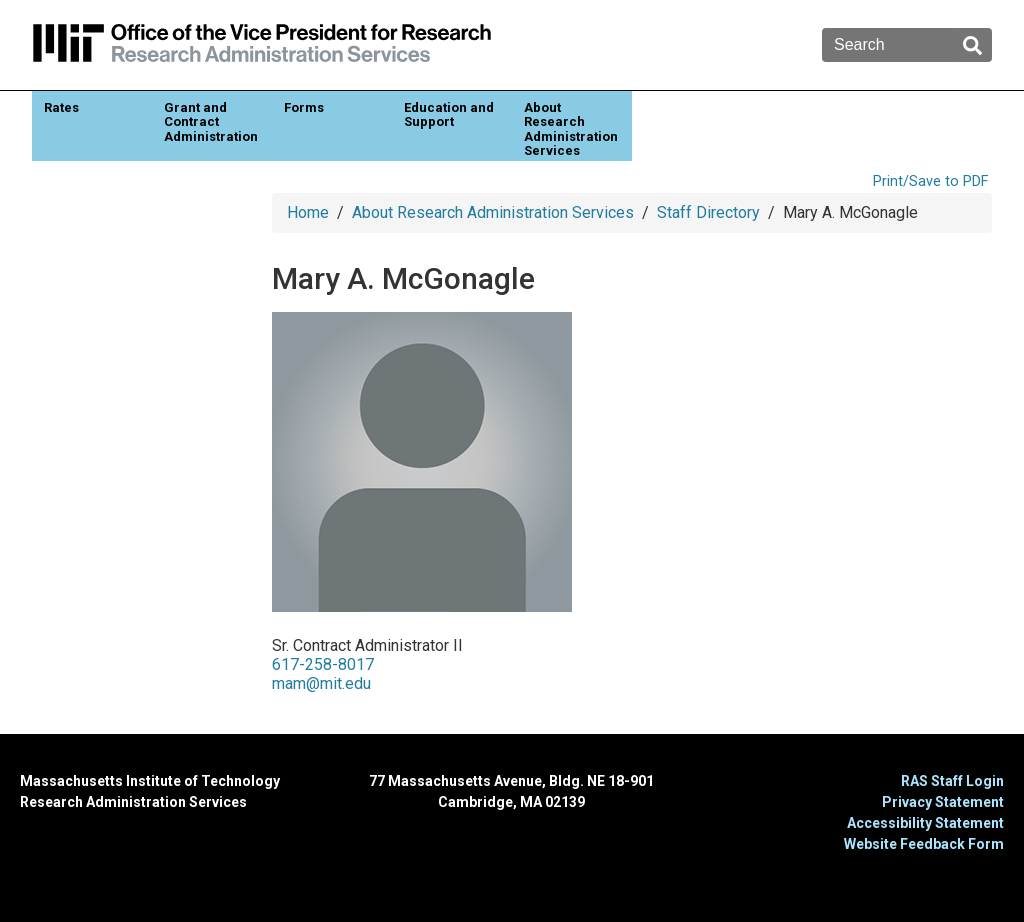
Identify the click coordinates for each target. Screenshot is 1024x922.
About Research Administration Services (571, 129)
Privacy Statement (943, 802)
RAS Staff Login (952, 781)
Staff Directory (708, 212)
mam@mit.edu (321, 683)
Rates (61, 107)
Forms (304, 107)
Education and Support (449, 114)
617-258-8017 (323, 664)
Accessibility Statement (925, 823)
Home (308, 212)
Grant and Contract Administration (211, 122)
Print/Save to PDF (930, 181)
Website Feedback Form (924, 844)
